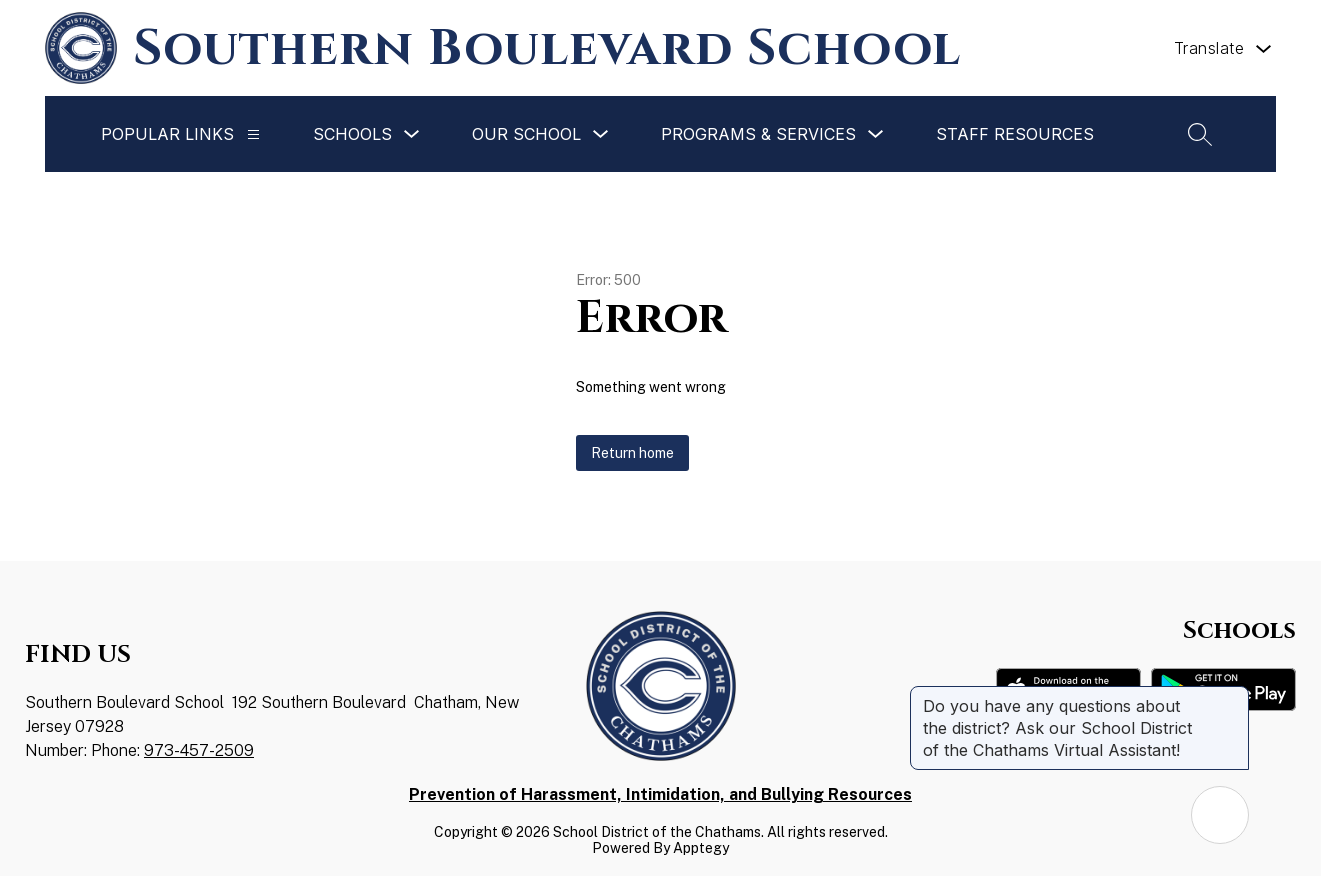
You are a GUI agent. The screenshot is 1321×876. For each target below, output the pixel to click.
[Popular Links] (253, 134)
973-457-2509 (199, 750)
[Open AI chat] (1220, 815)
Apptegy (701, 848)
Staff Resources (1015, 134)
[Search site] (1200, 134)
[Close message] (1233, 696)
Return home (632, 453)
